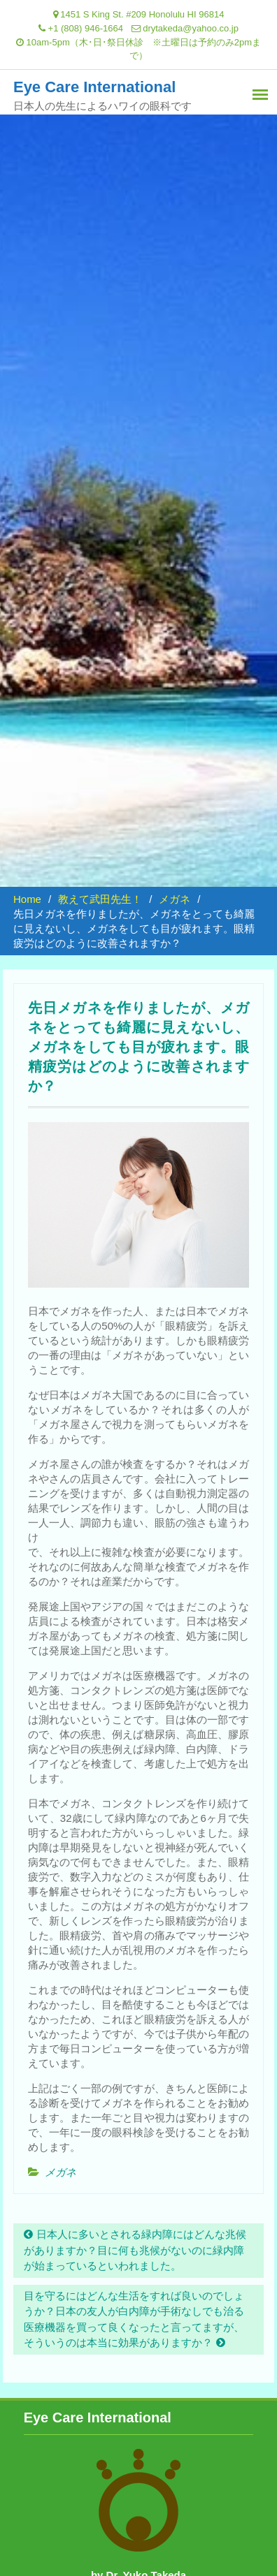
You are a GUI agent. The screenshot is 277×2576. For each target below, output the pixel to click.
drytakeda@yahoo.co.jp (191, 28)
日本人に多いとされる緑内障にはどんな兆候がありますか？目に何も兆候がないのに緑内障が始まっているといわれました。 (135, 2250)
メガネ (60, 2172)
